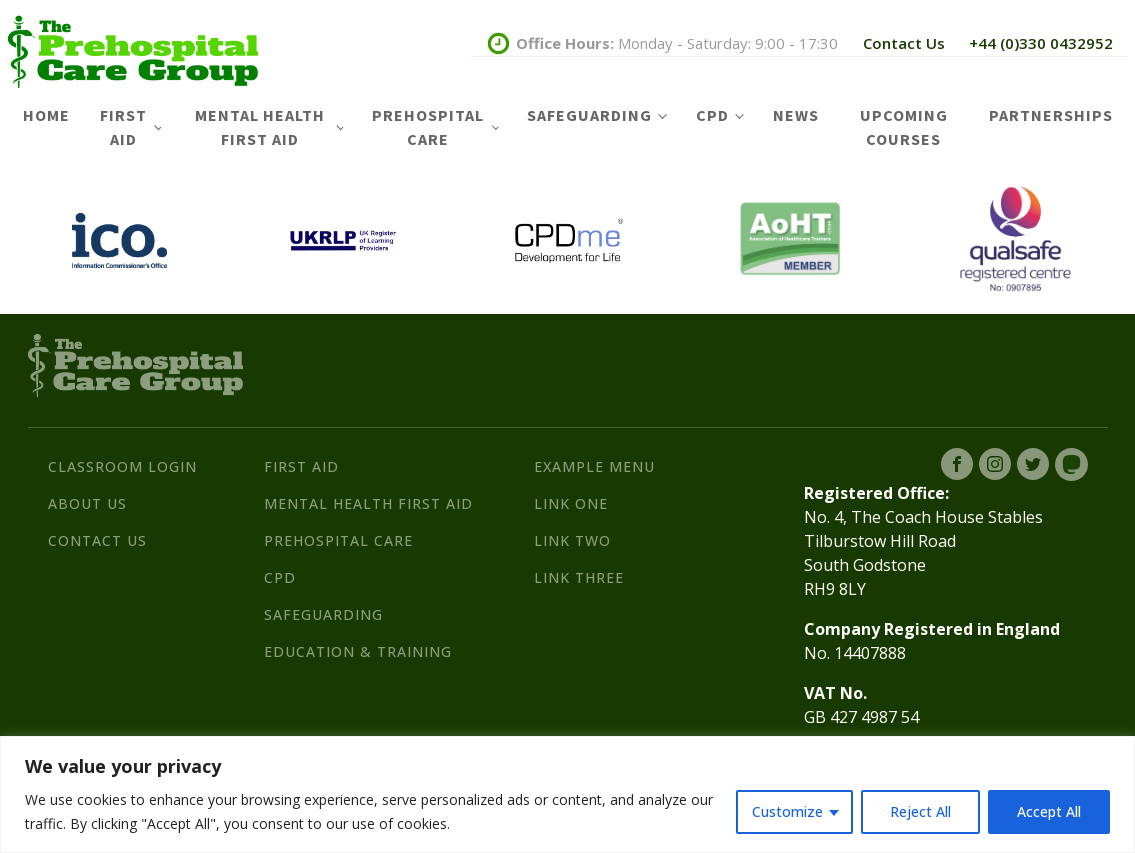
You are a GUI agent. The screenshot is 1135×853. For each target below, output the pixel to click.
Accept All (1049, 811)
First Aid (123, 127)
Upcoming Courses (904, 127)
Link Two (572, 540)
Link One (571, 503)
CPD (712, 115)
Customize (787, 811)
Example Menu (594, 466)
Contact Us (904, 43)
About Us (87, 503)
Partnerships (1051, 115)
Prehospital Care (428, 127)
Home (46, 115)
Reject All (920, 811)
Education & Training (358, 651)
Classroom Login (122, 466)
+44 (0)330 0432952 (1041, 43)
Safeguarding (589, 115)
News (796, 115)
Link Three (579, 577)
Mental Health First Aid (260, 127)
